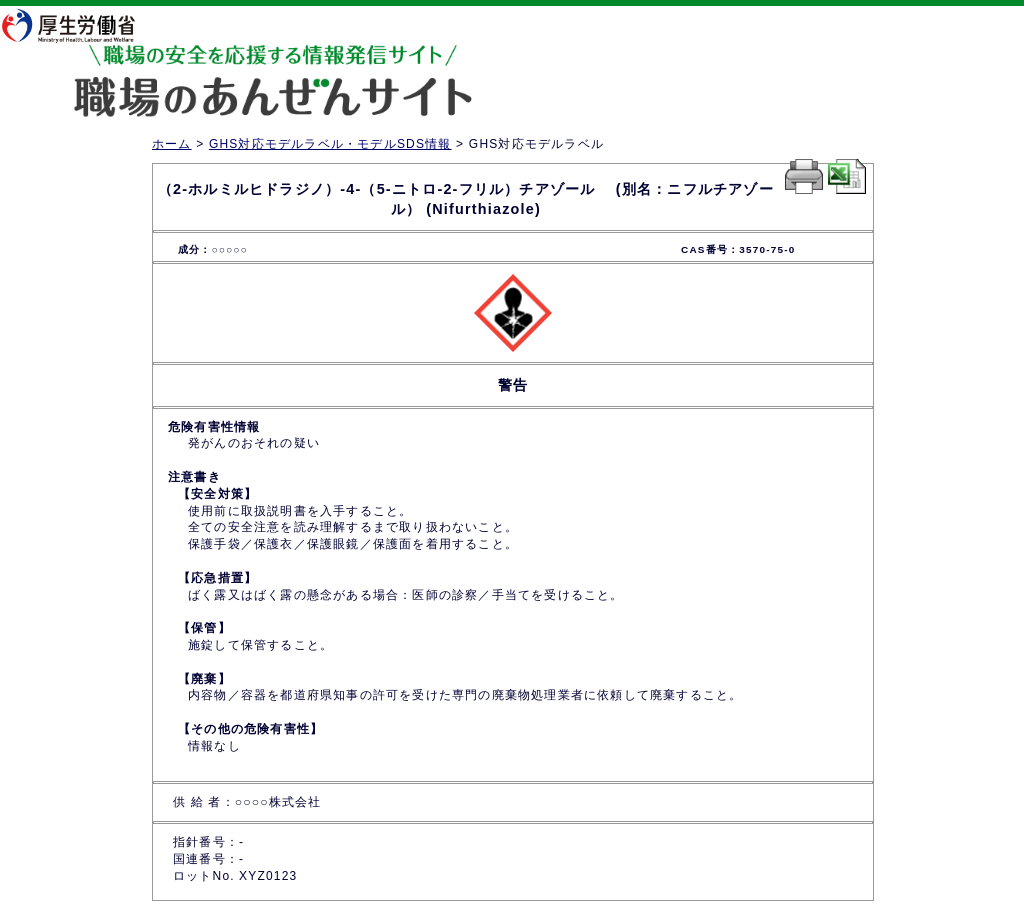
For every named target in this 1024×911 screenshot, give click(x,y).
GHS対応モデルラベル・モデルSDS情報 (330, 144)
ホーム (172, 144)
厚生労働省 (81, 25)
